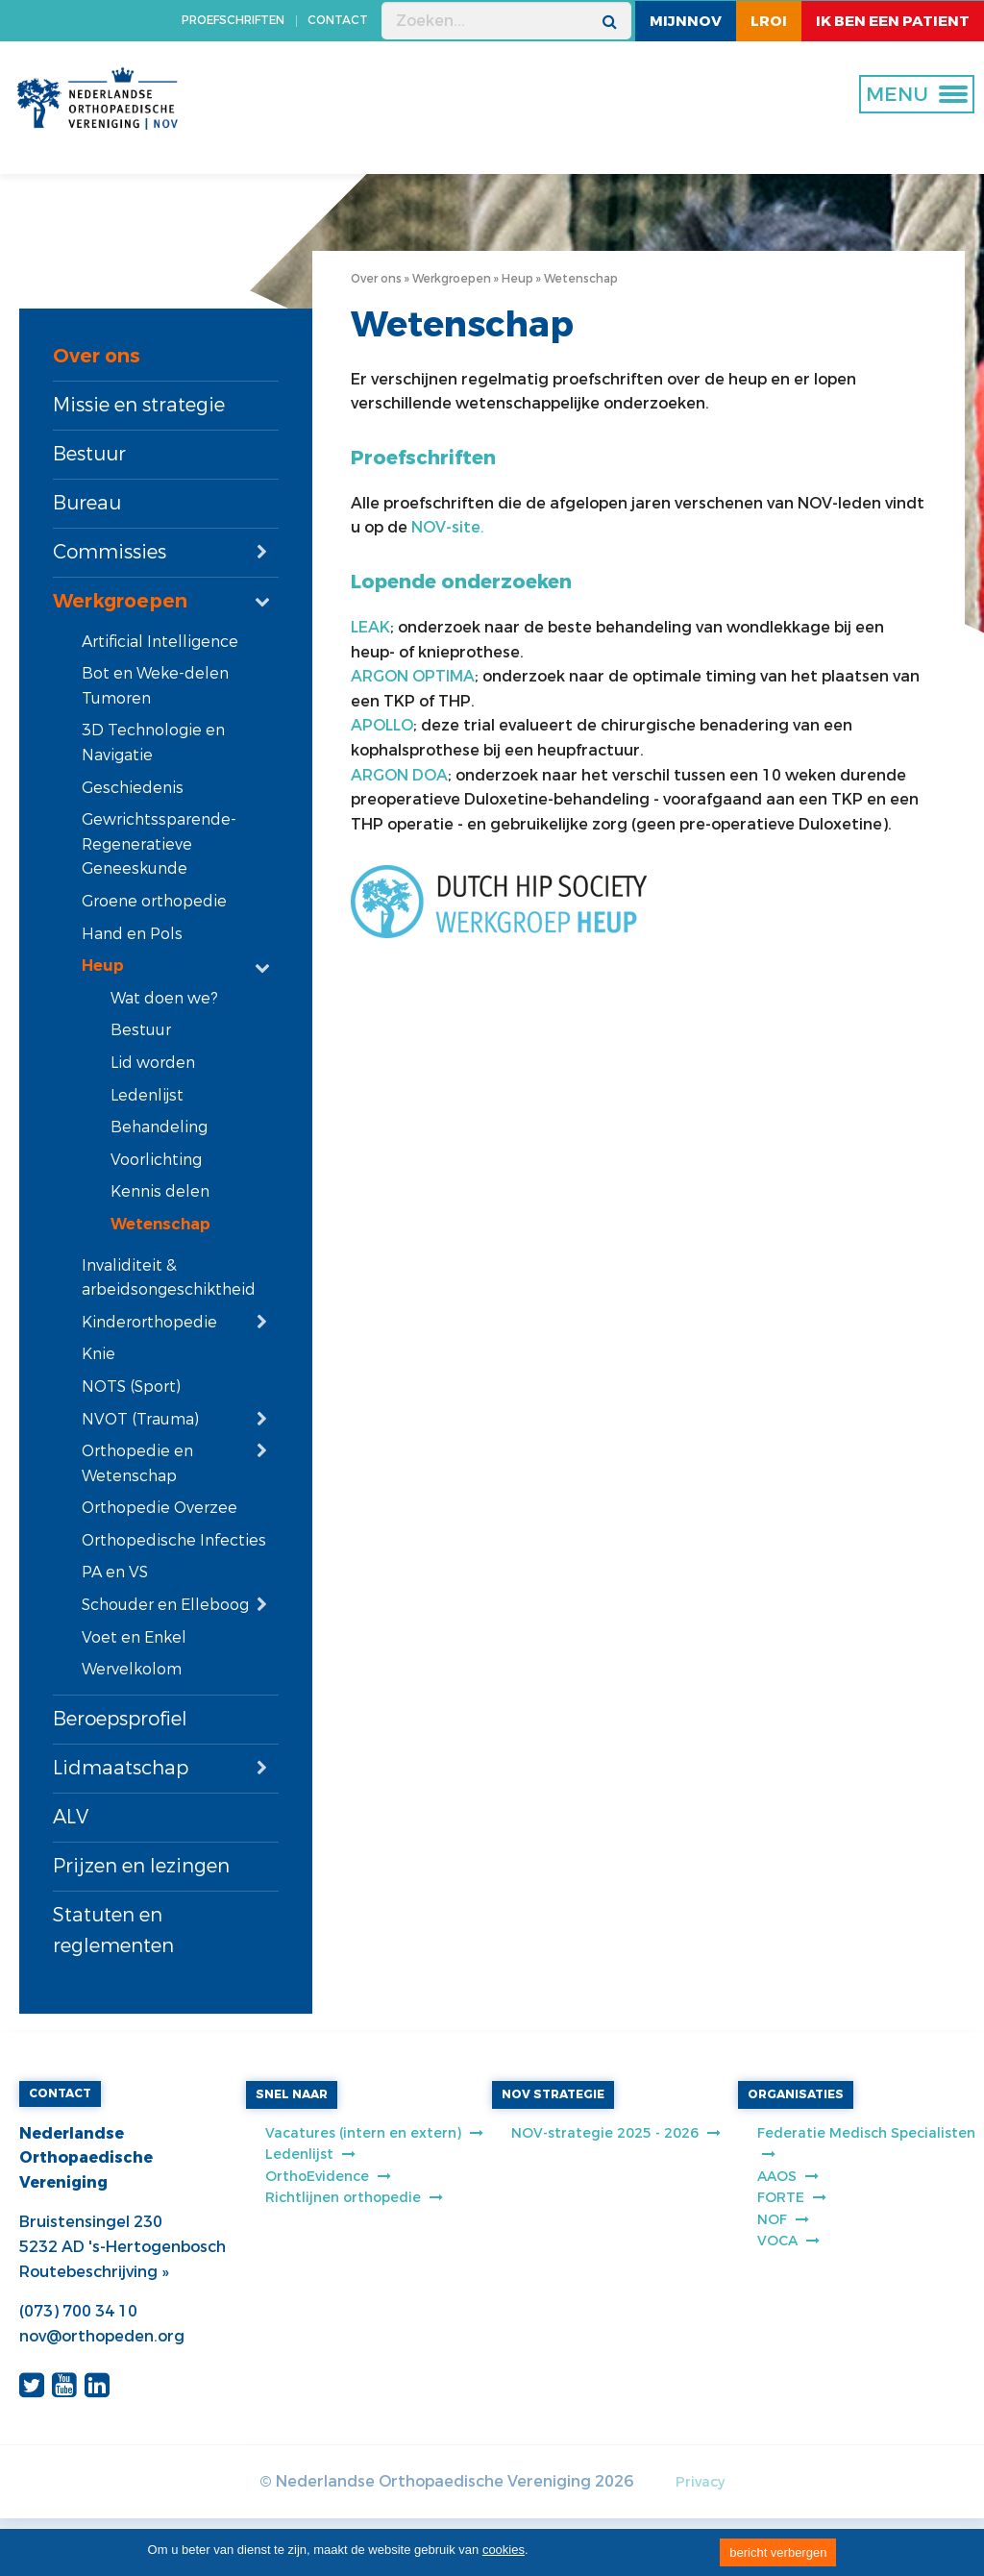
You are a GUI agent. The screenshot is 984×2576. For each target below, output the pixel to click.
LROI (768, 21)
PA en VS (115, 1572)
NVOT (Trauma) (140, 1419)
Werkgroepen (120, 601)
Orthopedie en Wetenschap (137, 1463)
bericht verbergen (777, 2552)
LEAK (370, 627)
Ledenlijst (147, 1095)
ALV (70, 1817)
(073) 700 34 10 (78, 2311)
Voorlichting (156, 1160)
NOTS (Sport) (131, 1386)
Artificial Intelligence (160, 642)
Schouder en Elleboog (165, 1605)
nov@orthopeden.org (101, 2336)
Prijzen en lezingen (141, 1866)
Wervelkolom (132, 1669)
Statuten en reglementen (113, 1930)
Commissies (109, 552)
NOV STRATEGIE (553, 2094)
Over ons (96, 356)
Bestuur (89, 454)
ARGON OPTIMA (413, 676)
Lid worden (153, 1063)
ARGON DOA (399, 775)
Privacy (700, 2482)
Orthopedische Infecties (174, 1540)
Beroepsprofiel (120, 1719)
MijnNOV (686, 21)
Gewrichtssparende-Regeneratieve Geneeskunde (159, 844)
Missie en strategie (139, 405)
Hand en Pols (132, 934)
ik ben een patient (893, 21)
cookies (503, 2549)
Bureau (87, 503)
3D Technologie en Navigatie (153, 742)
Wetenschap (160, 1224)
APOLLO (382, 725)
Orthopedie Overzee (159, 1508)
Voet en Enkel (134, 1637)
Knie (98, 1354)
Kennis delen (160, 1191)
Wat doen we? (164, 998)
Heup (103, 965)
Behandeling (159, 1127)
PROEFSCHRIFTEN (233, 20)
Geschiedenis (133, 788)
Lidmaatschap (120, 1768)
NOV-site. (447, 527)
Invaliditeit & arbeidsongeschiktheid (169, 1277)
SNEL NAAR (292, 2094)
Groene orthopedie (154, 901)
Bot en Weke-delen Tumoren (155, 685)
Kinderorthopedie (149, 1322)
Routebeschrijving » (93, 2272)
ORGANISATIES (796, 2094)
